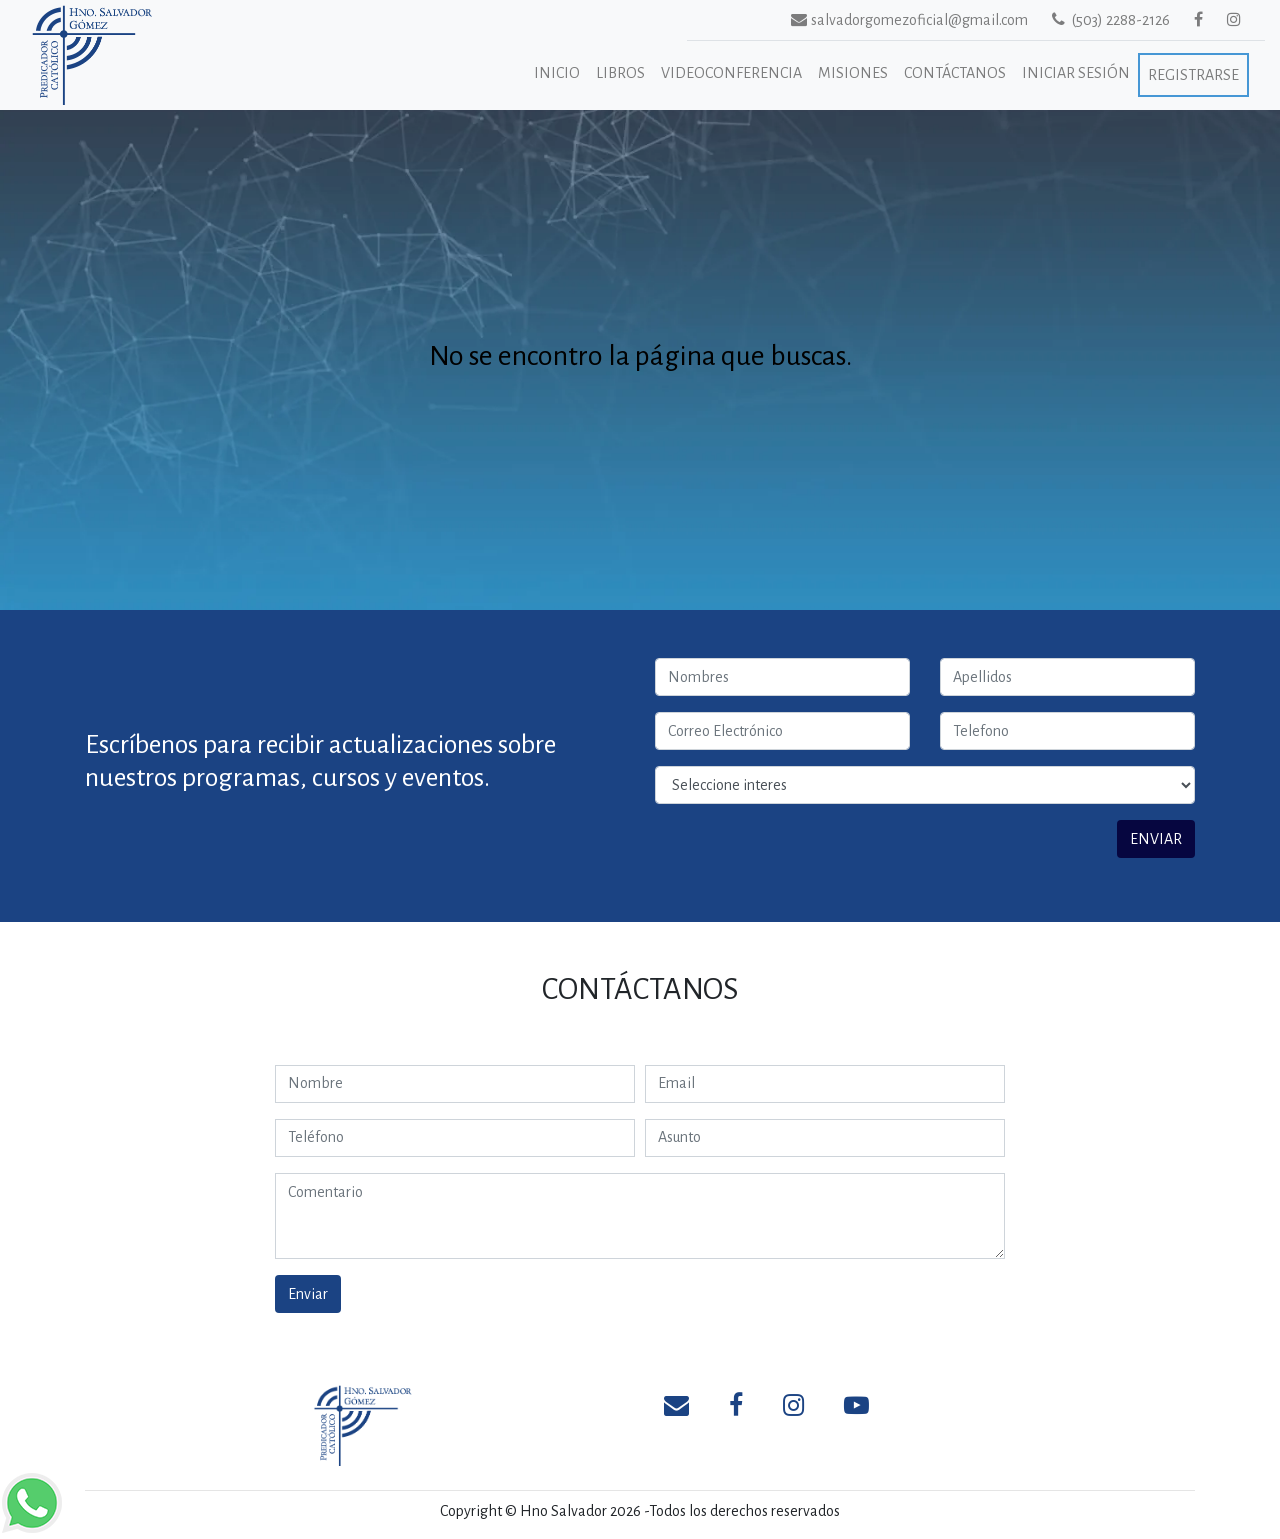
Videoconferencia (731, 73)
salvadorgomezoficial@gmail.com (885, 19)
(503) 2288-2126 (1111, 19)
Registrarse (1193, 75)
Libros (620, 73)
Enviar (308, 1294)
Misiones (853, 73)
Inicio (557, 73)
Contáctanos (955, 73)
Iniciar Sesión (1076, 73)
